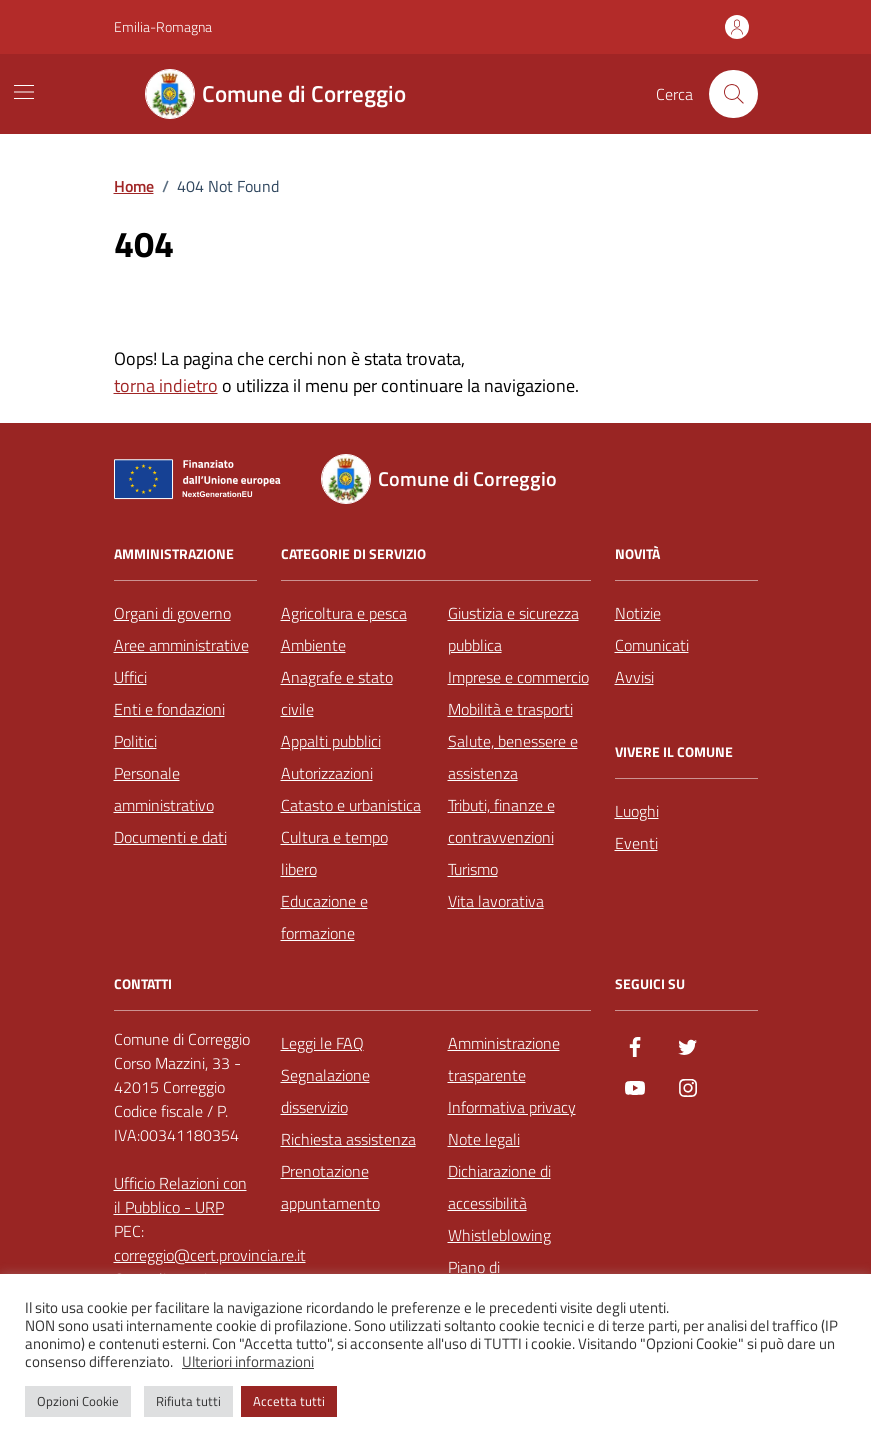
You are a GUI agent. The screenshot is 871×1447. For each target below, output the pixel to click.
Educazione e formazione (324, 917)
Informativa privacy (512, 1107)
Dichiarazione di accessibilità (499, 1187)
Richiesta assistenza (348, 1139)
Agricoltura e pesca (344, 613)
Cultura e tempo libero (334, 853)
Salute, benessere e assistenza (513, 757)
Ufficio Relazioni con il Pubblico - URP (180, 1195)
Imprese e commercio (518, 677)
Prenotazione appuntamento (330, 1187)
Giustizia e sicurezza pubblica (513, 629)
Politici (135, 741)
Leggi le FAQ (322, 1043)
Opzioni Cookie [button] (78, 1401)
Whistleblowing (499, 1235)
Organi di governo (172, 613)
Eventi (636, 843)
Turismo (473, 869)
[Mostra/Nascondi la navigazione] (24, 92)
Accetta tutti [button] (289, 1401)
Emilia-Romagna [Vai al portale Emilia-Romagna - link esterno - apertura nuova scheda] (163, 26)
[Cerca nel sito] (733, 94)
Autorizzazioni (327, 773)
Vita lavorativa (496, 901)
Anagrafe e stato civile (337, 693)
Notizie (638, 613)
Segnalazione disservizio (325, 1091)
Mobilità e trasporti (510, 709)
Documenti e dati (170, 837)
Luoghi (637, 811)
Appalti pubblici (331, 741)
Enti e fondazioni (169, 709)
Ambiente (313, 645)
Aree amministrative (181, 645)
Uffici (130, 677)
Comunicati (652, 645)
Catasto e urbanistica (351, 805)
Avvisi (634, 677)
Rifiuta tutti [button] (188, 1401)
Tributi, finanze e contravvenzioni (501, 821)
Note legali (484, 1139)
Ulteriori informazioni (248, 1362)
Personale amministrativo (164, 789)
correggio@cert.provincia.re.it (210, 1255)
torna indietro (166, 385)
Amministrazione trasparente (504, 1059)
